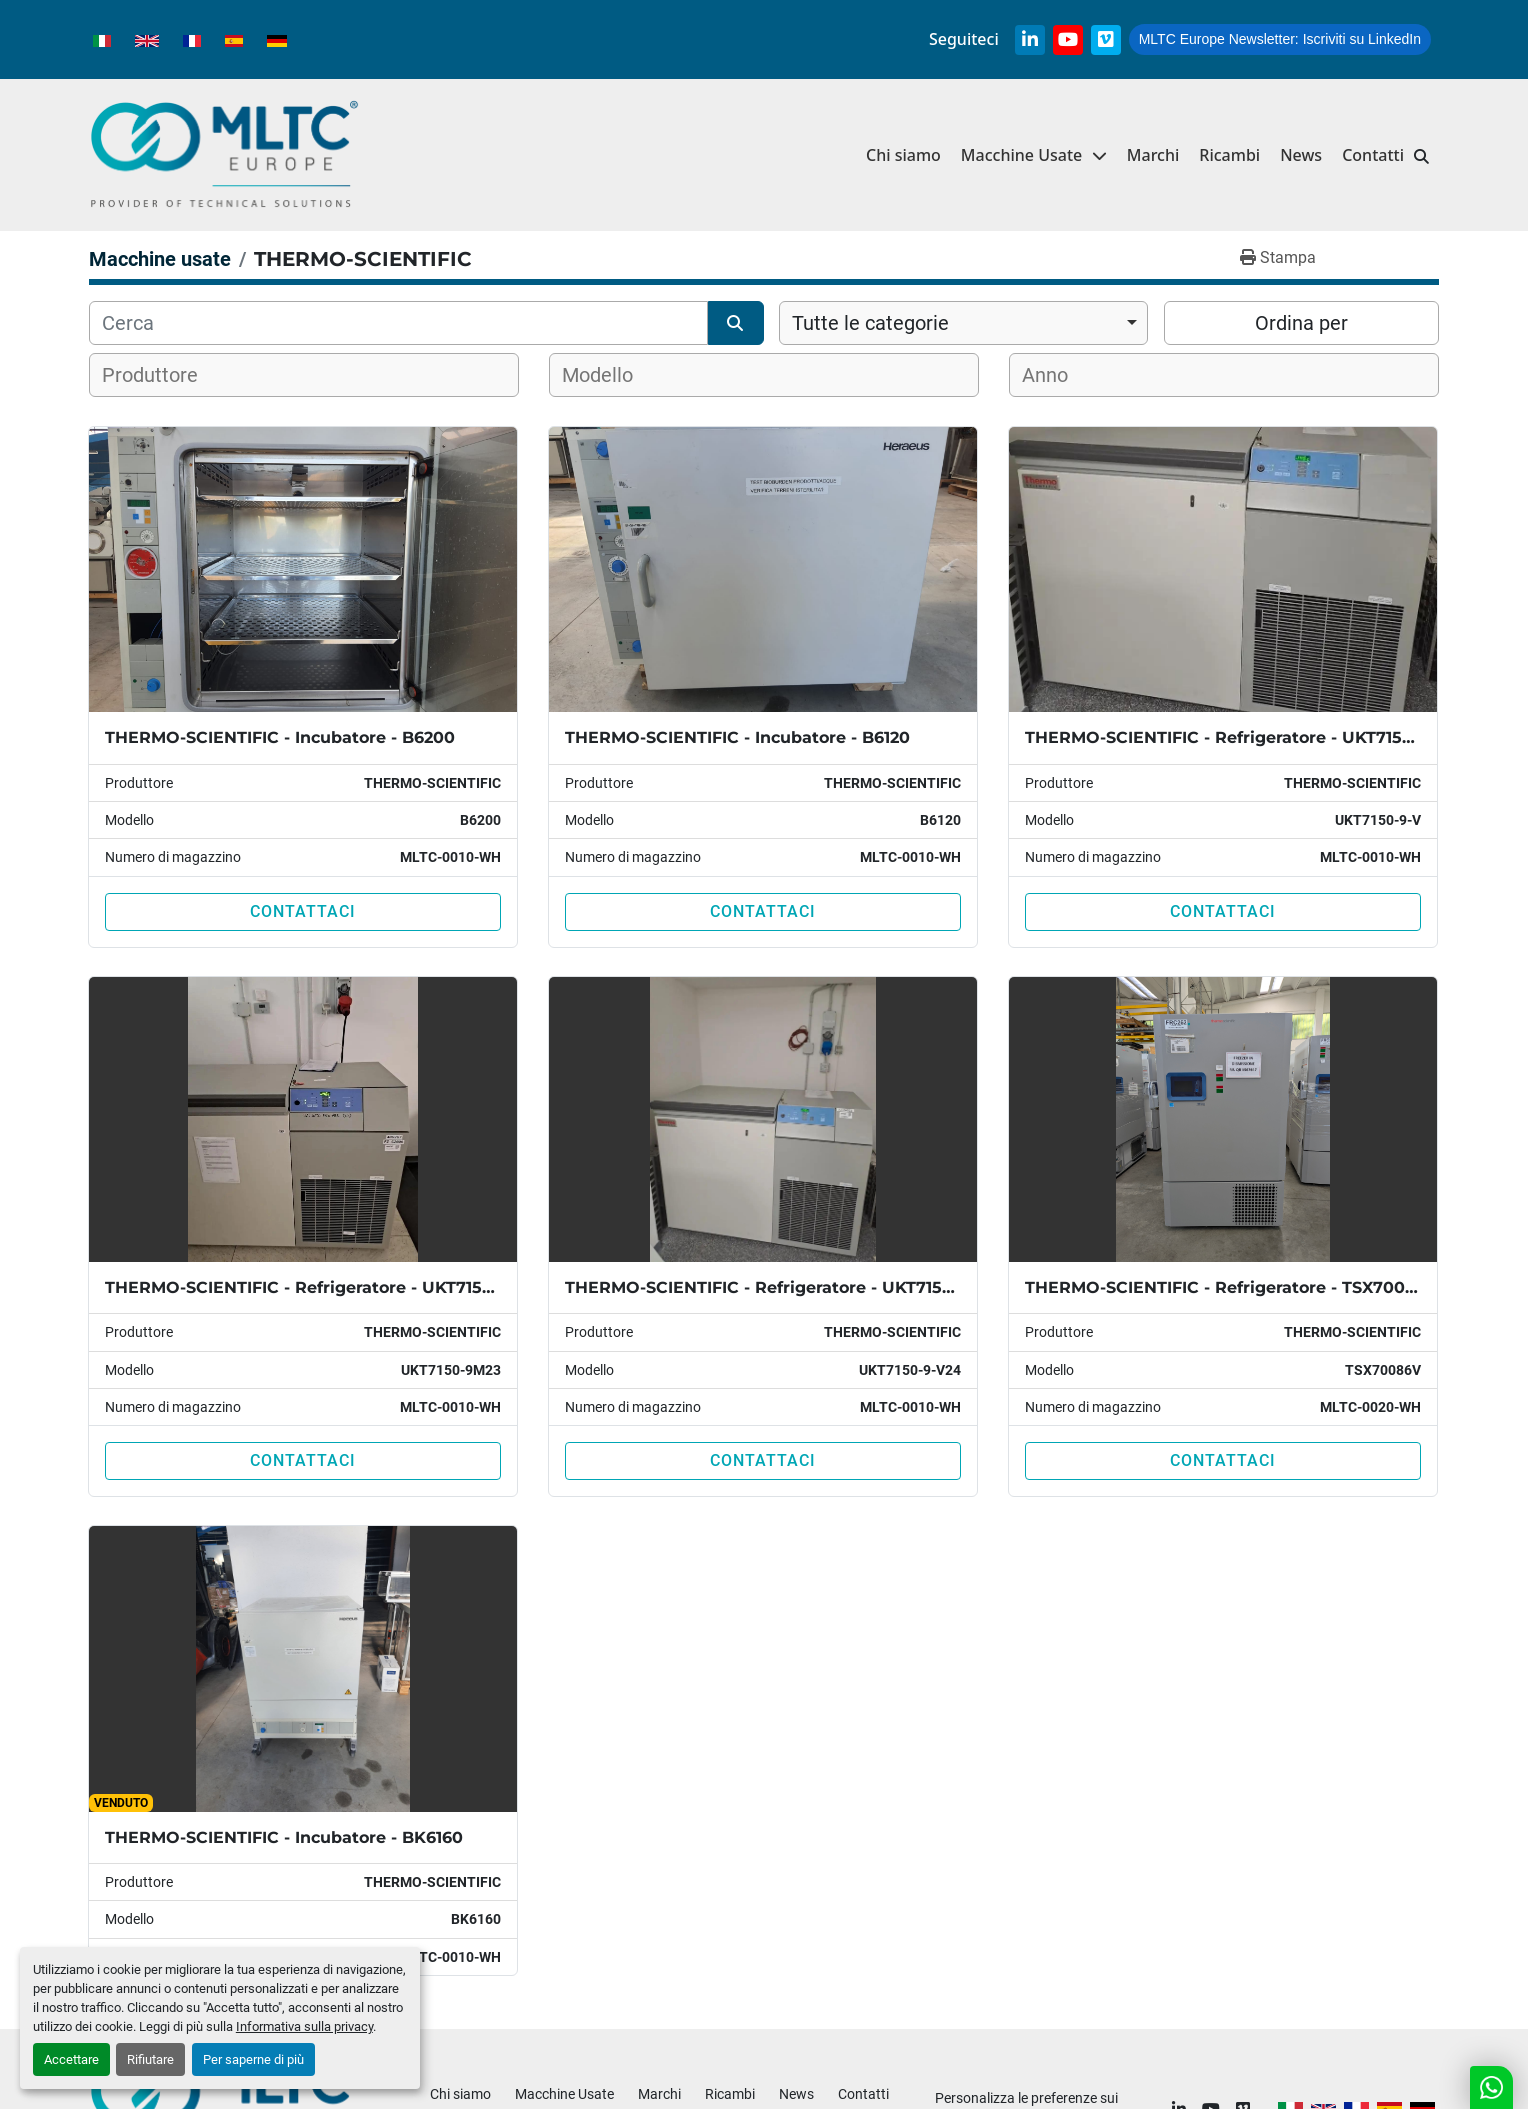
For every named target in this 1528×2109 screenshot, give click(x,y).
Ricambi (1229, 155)
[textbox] (162, 375)
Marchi (1153, 155)
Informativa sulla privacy (304, 2026)
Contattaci (303, 911)
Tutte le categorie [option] (870, 323)
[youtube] (1068, 40)
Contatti (1373, 155)
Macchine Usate (1021, 155)
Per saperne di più (253, 2059)
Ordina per (1301, 323)
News (1301, 155)
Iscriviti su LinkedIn (1280, 39)
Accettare (71, 2059)
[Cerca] (398, 323)
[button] (1034, 155)
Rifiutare (150, 2059)
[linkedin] (1030, 40)
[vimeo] (1106, 40)
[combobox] (963, 323)
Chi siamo (903, 155)
